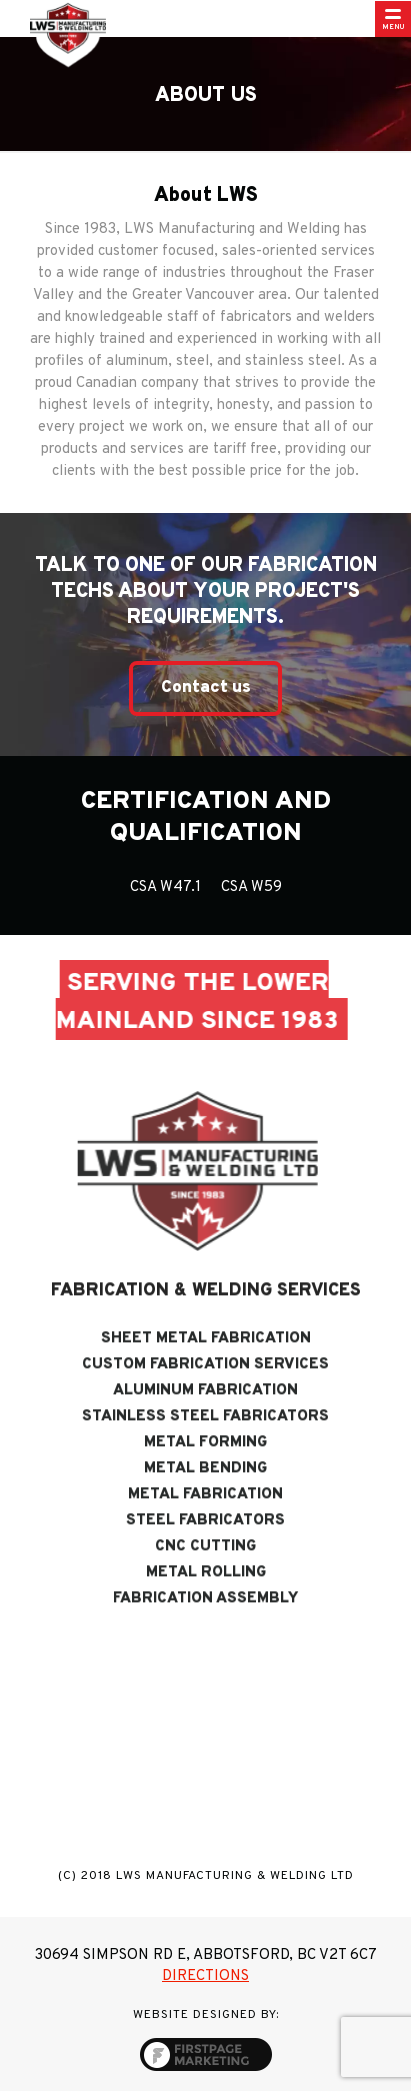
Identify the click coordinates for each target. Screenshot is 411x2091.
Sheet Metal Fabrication (206, 1357)
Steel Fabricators (205, 1539)
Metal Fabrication (205, 1513)
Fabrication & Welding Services (206, 1309)
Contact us (206, 688)
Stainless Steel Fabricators (205, 1435)
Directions (205, 1976)
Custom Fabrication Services (205, 1383)
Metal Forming (205, 1461)
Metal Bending (205, 1487)
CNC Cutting (205, 1565)
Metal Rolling (206, 1591)
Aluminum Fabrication (205, 1409)
